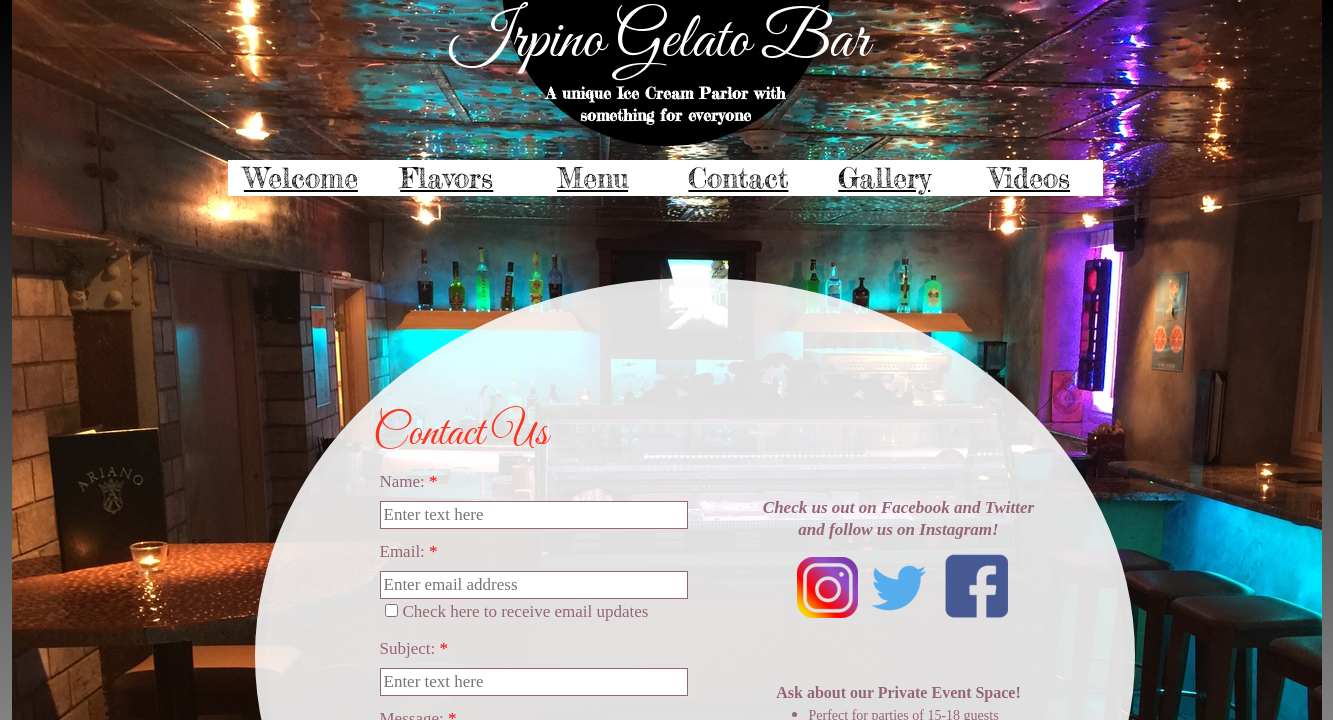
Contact (738, 178)
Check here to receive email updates (517, 611)
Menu (592, 178)
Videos (1030, 178)
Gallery (884, 178)
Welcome (301, 178)
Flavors (446, 178)
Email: (409, 551)
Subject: (414, 648)
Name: (409, 481)
